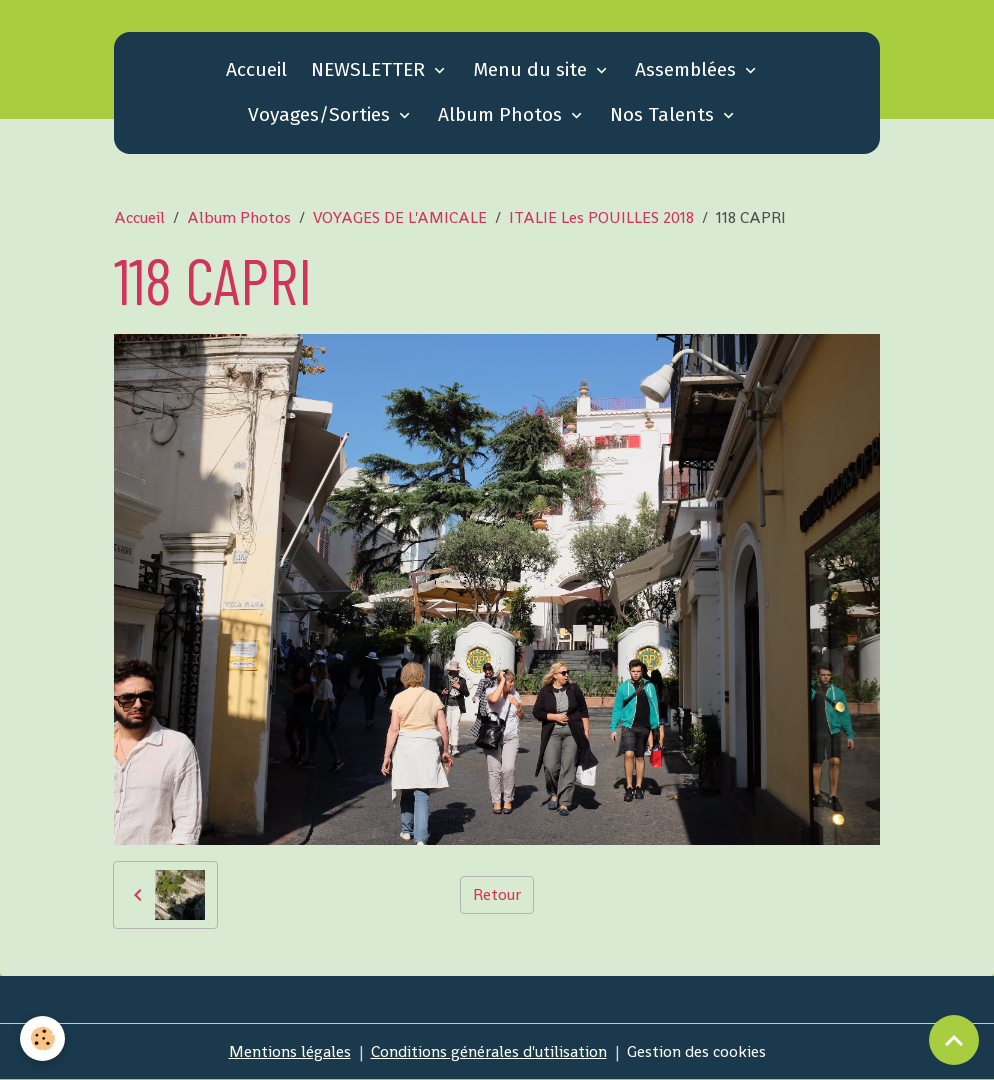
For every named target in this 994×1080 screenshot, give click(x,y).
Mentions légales (290, 1051)
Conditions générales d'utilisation (489, 1051)
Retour (497, 894)
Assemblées (688, 69)
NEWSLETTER (370, 69)
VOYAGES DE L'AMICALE (400, 217)
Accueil (256, 69)
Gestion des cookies (696, 1051)
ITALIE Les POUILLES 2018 (601, 217)
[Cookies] (42, 1038)
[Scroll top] (954, 1040)
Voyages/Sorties (321, 114)
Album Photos (502, 114)
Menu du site (532, 69)
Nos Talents (664, 114)
